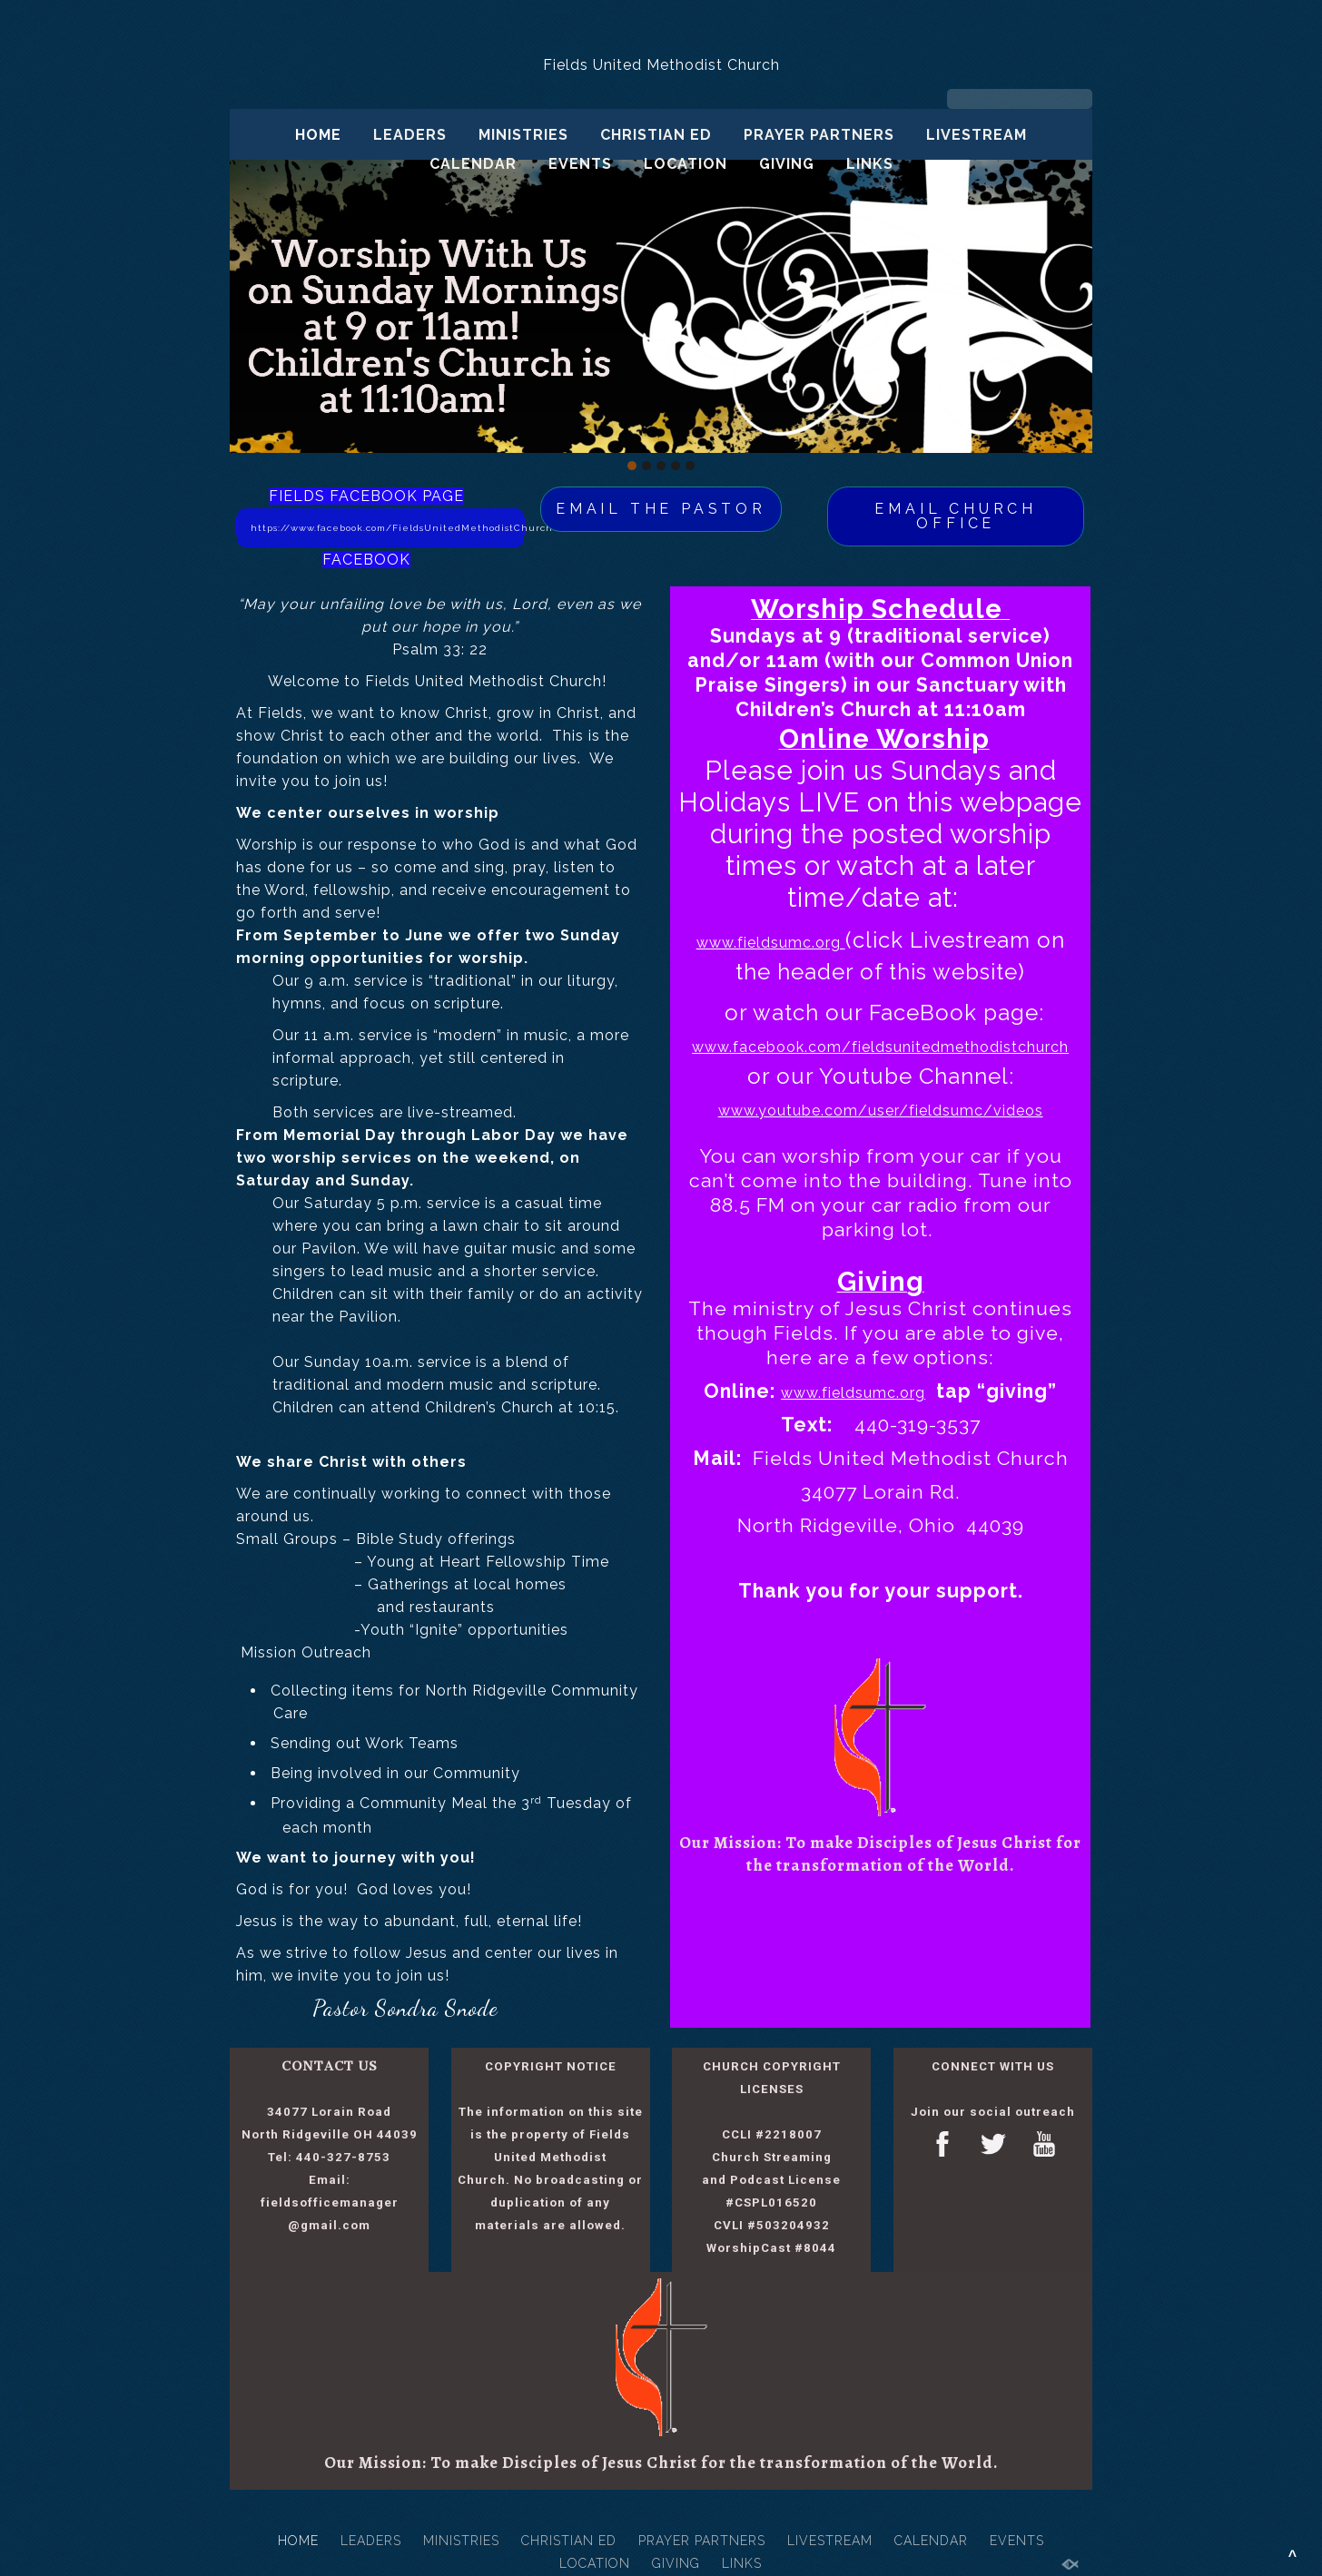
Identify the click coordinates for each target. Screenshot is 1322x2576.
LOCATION (685, 163)
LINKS (869, 163)
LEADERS (410, 134)
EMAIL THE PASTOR (661, 508)
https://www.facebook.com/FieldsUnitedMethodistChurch (387, 528)
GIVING (786, 163)
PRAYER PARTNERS (819, 134)
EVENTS (580, 163)
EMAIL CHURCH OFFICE (955, 516)
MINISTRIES (523, 134)
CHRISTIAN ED (656, 134)
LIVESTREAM (976, 134)
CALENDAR (473, 163)
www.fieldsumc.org (770, 942)
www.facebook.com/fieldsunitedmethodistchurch (880, 1047)
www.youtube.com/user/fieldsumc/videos (880, 1110)
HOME (318, 134)
